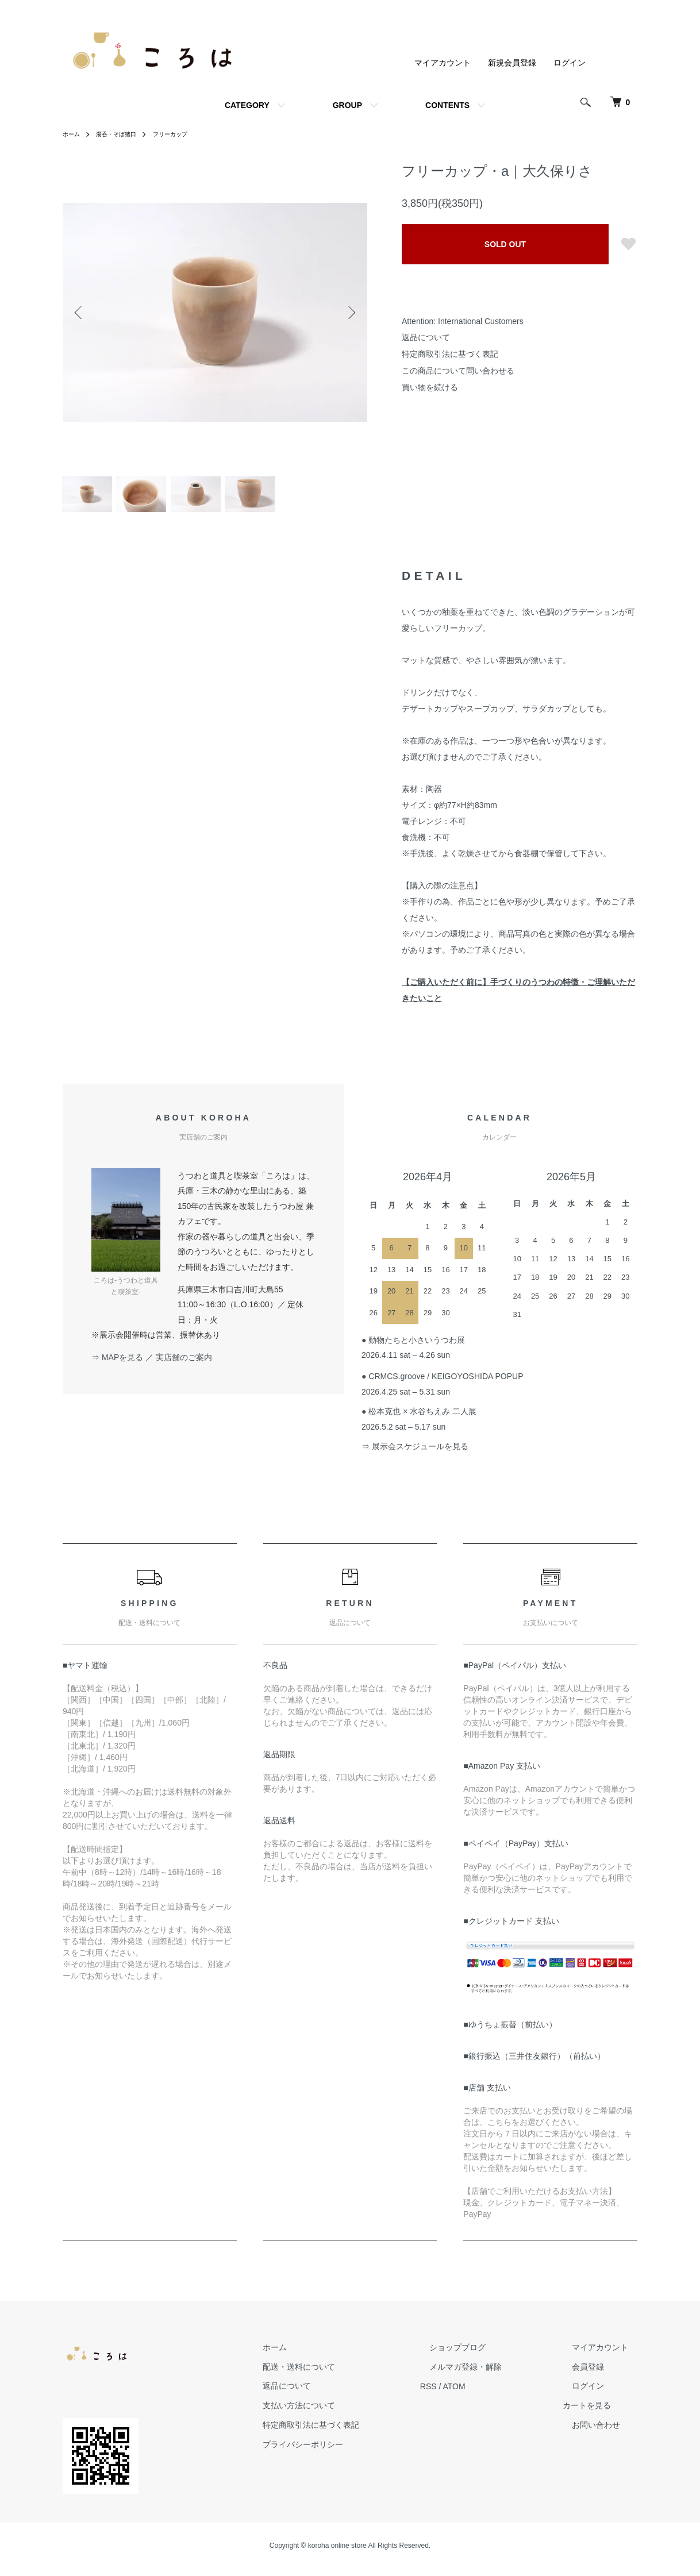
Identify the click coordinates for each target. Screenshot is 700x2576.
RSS (465, 2393)
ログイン (569, 62)
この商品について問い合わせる (458, 370)
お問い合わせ (605, 2431)
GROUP (347, 105)
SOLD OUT (505, 244)
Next (350, 312)
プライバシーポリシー (349, 2451)
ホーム (73, 134)
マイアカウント (442, 62)
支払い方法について (345, 2412)
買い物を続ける (430, 387)
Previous (80, 312)
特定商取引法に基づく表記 (450, 354)
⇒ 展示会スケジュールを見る (414, 1453)
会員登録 (597, 2373)
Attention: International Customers (463, 321)
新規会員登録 (512, 62)
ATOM (491, 2393)
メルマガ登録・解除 (493, 2373)
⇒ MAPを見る (117, 1364)
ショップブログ (485, 2354)
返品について (426, 337)
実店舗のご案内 (184, 1364)
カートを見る (605, 2412)
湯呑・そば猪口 (123, 134)
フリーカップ (185, 134)
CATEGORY (247, 105)
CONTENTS (447, 105)
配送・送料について (345, 2373)
